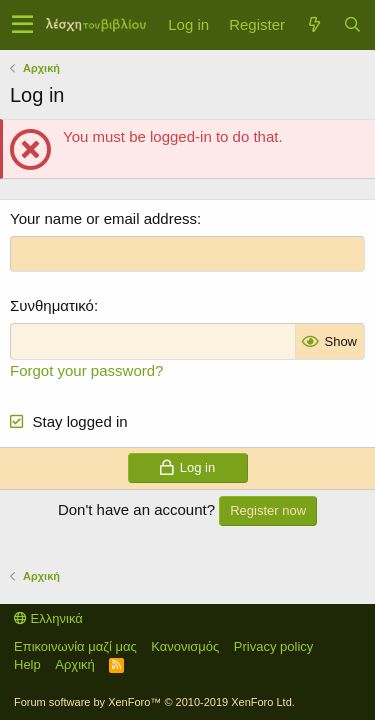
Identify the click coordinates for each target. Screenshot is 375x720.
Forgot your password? (86, 370)
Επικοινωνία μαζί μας (75, 646)
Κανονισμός (185, 646)
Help (27, 664)
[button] (22, 25)
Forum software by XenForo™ (154, 702)
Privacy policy (273, 646)
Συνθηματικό (52, 305)
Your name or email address (103, 218)
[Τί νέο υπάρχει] (314, 24)
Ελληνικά (48, 618)
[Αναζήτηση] (352, 24)
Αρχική (75, 664)
